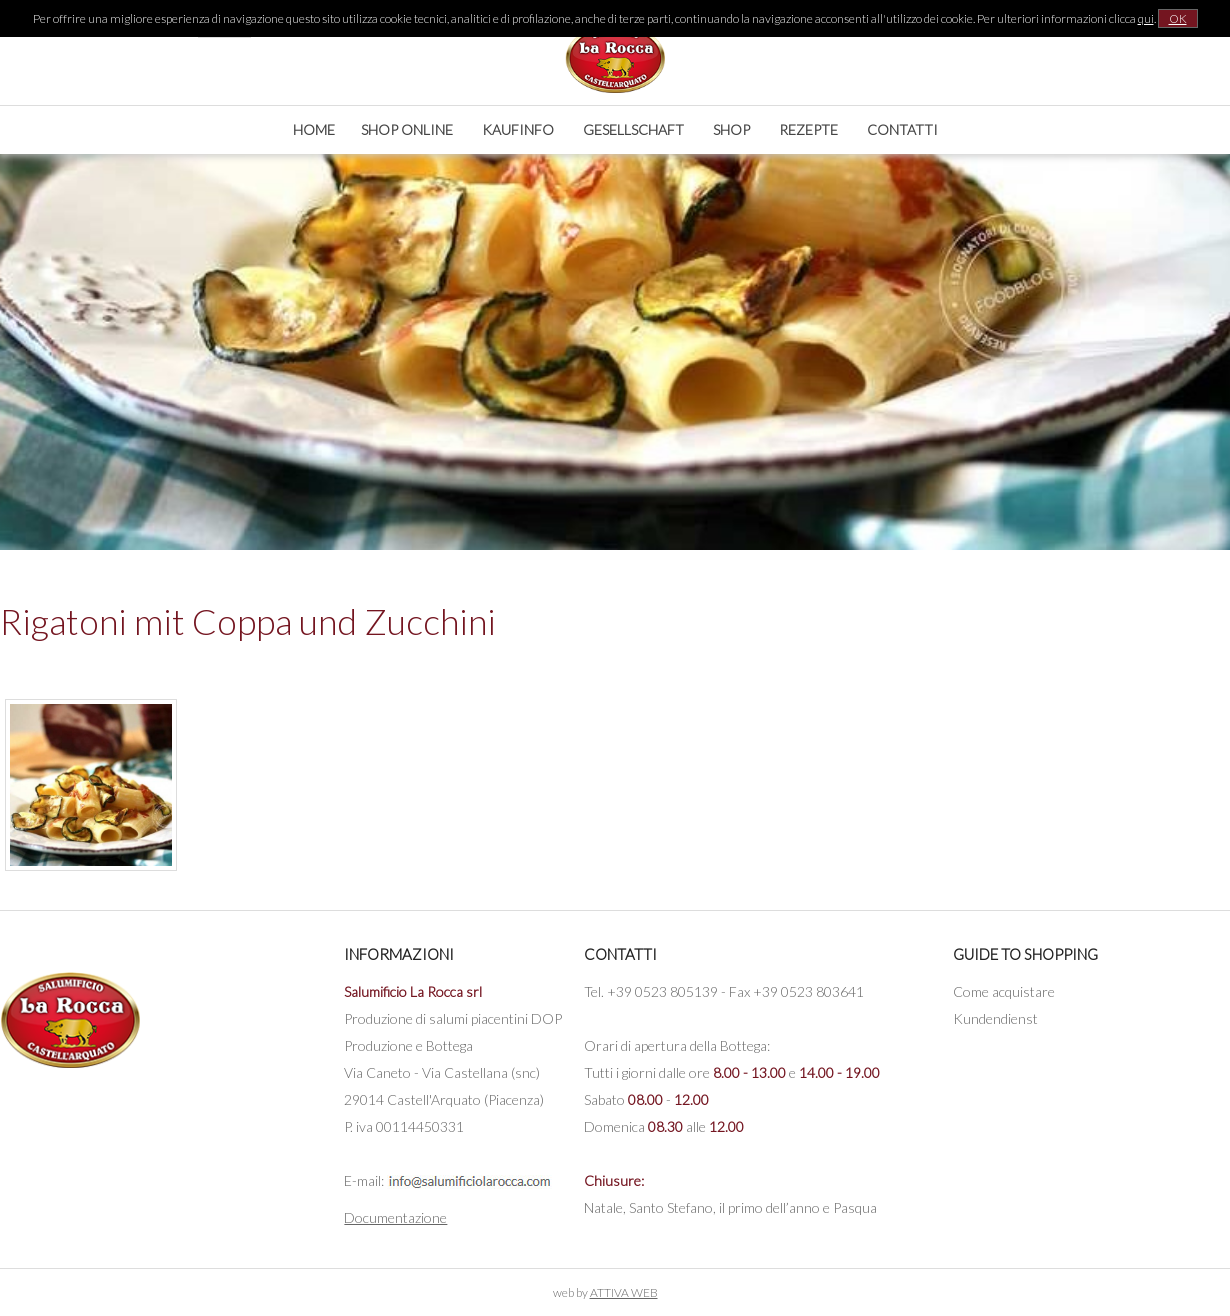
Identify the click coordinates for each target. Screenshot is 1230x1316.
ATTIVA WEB (624, 1292)
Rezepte (808, 129)
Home (314, 129)
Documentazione (395, 1217)
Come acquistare (1004, 991)
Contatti (902, 129)
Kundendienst (995, 1018)
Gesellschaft (633, 129)
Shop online (407, 129)
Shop (731, 129)
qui (1146, 18)
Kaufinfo (518, 129)
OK (1178, 18)
